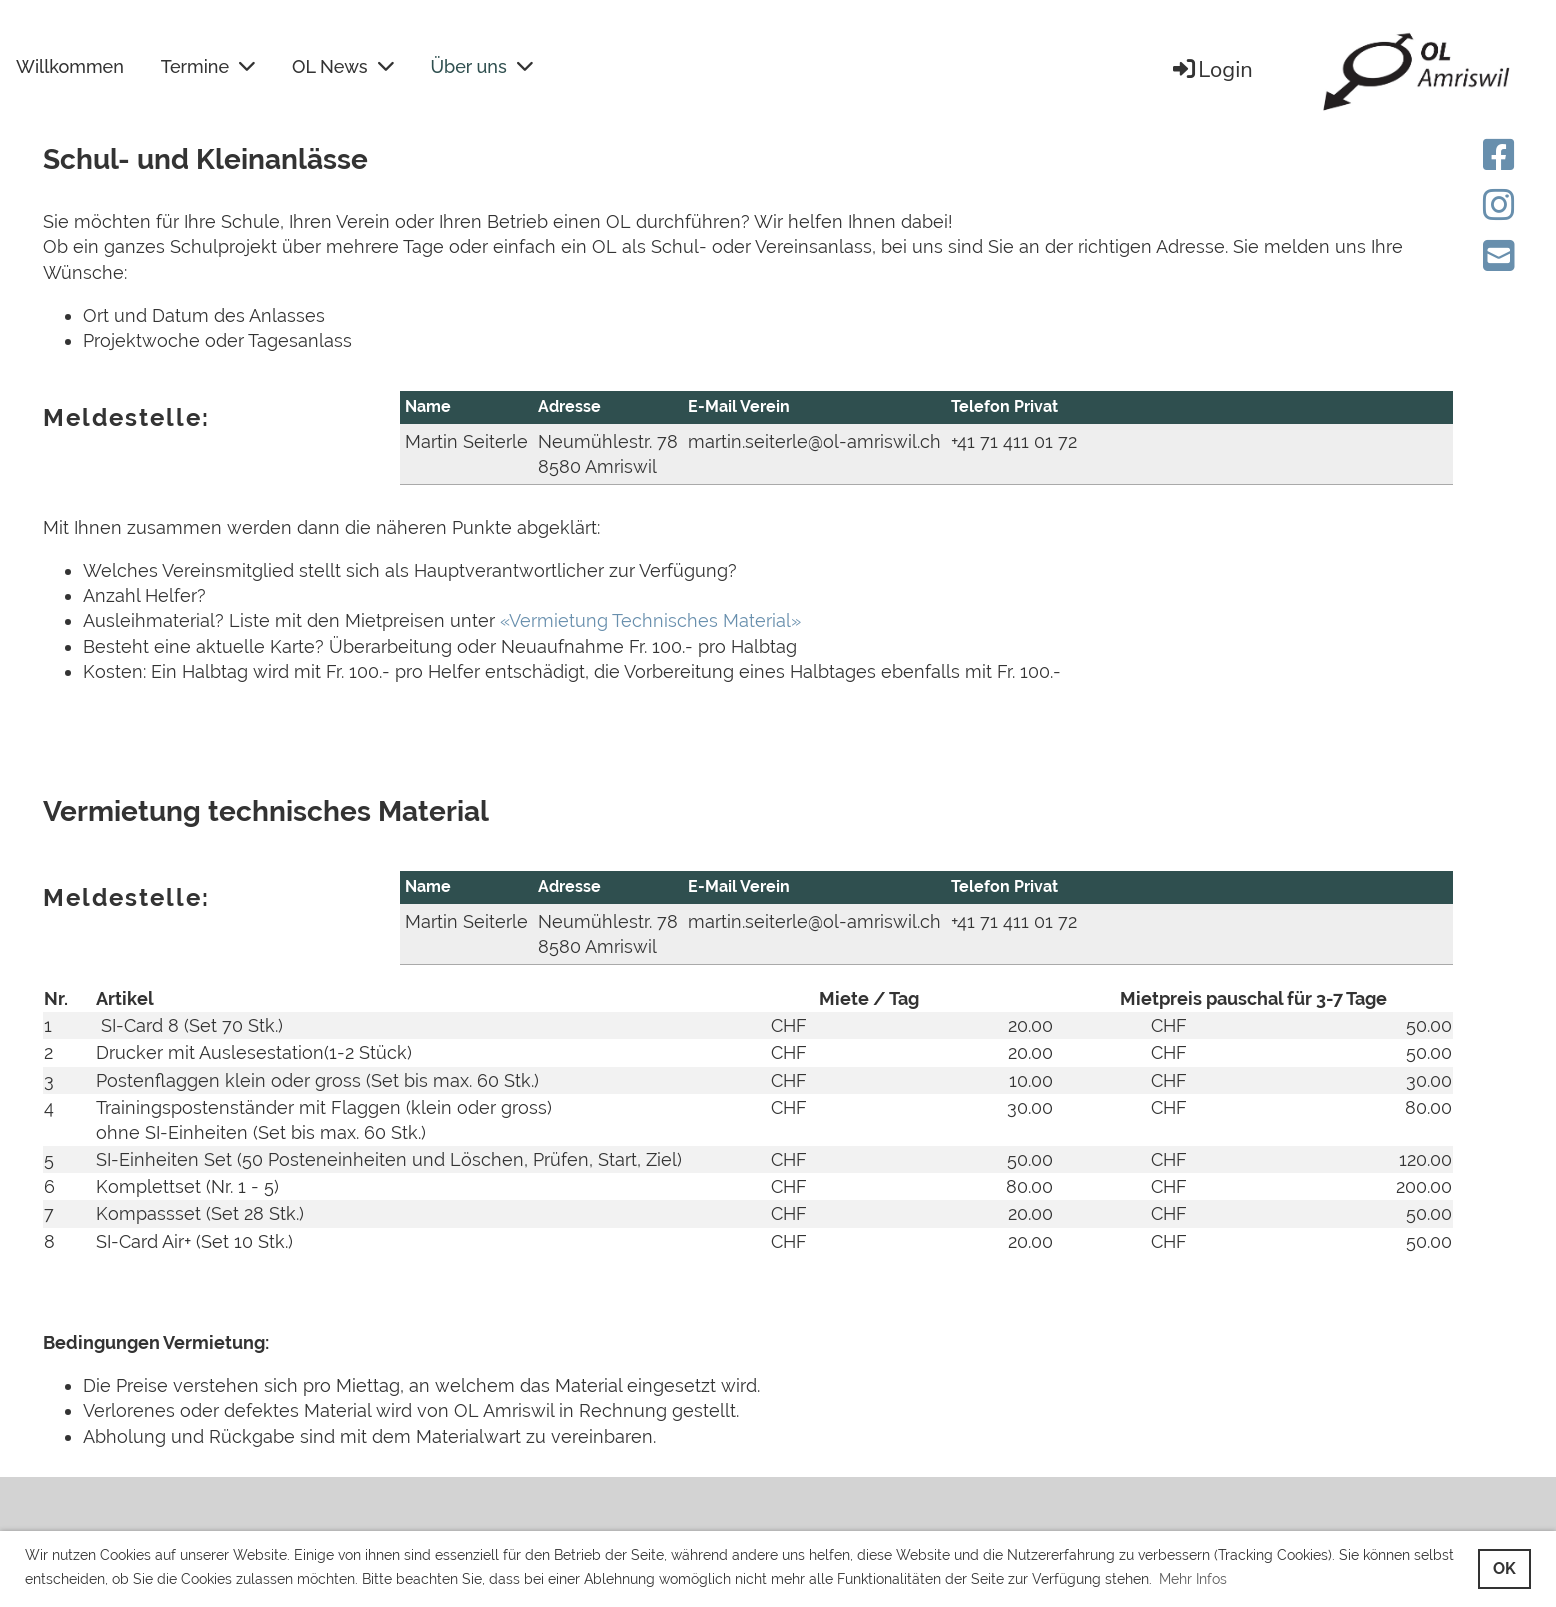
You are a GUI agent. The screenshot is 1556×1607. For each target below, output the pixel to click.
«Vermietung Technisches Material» (650, 620)
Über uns (482, 66)
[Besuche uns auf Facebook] (1499, 155)
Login (1211, 70)
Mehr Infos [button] (1193, 1579)
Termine (208, 66)
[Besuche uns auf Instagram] (1499, 205)
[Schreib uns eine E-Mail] (1499, 256)
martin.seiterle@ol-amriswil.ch (814, 441)
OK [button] (1504, 1568)
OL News (342, 66)
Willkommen (70, 66)
